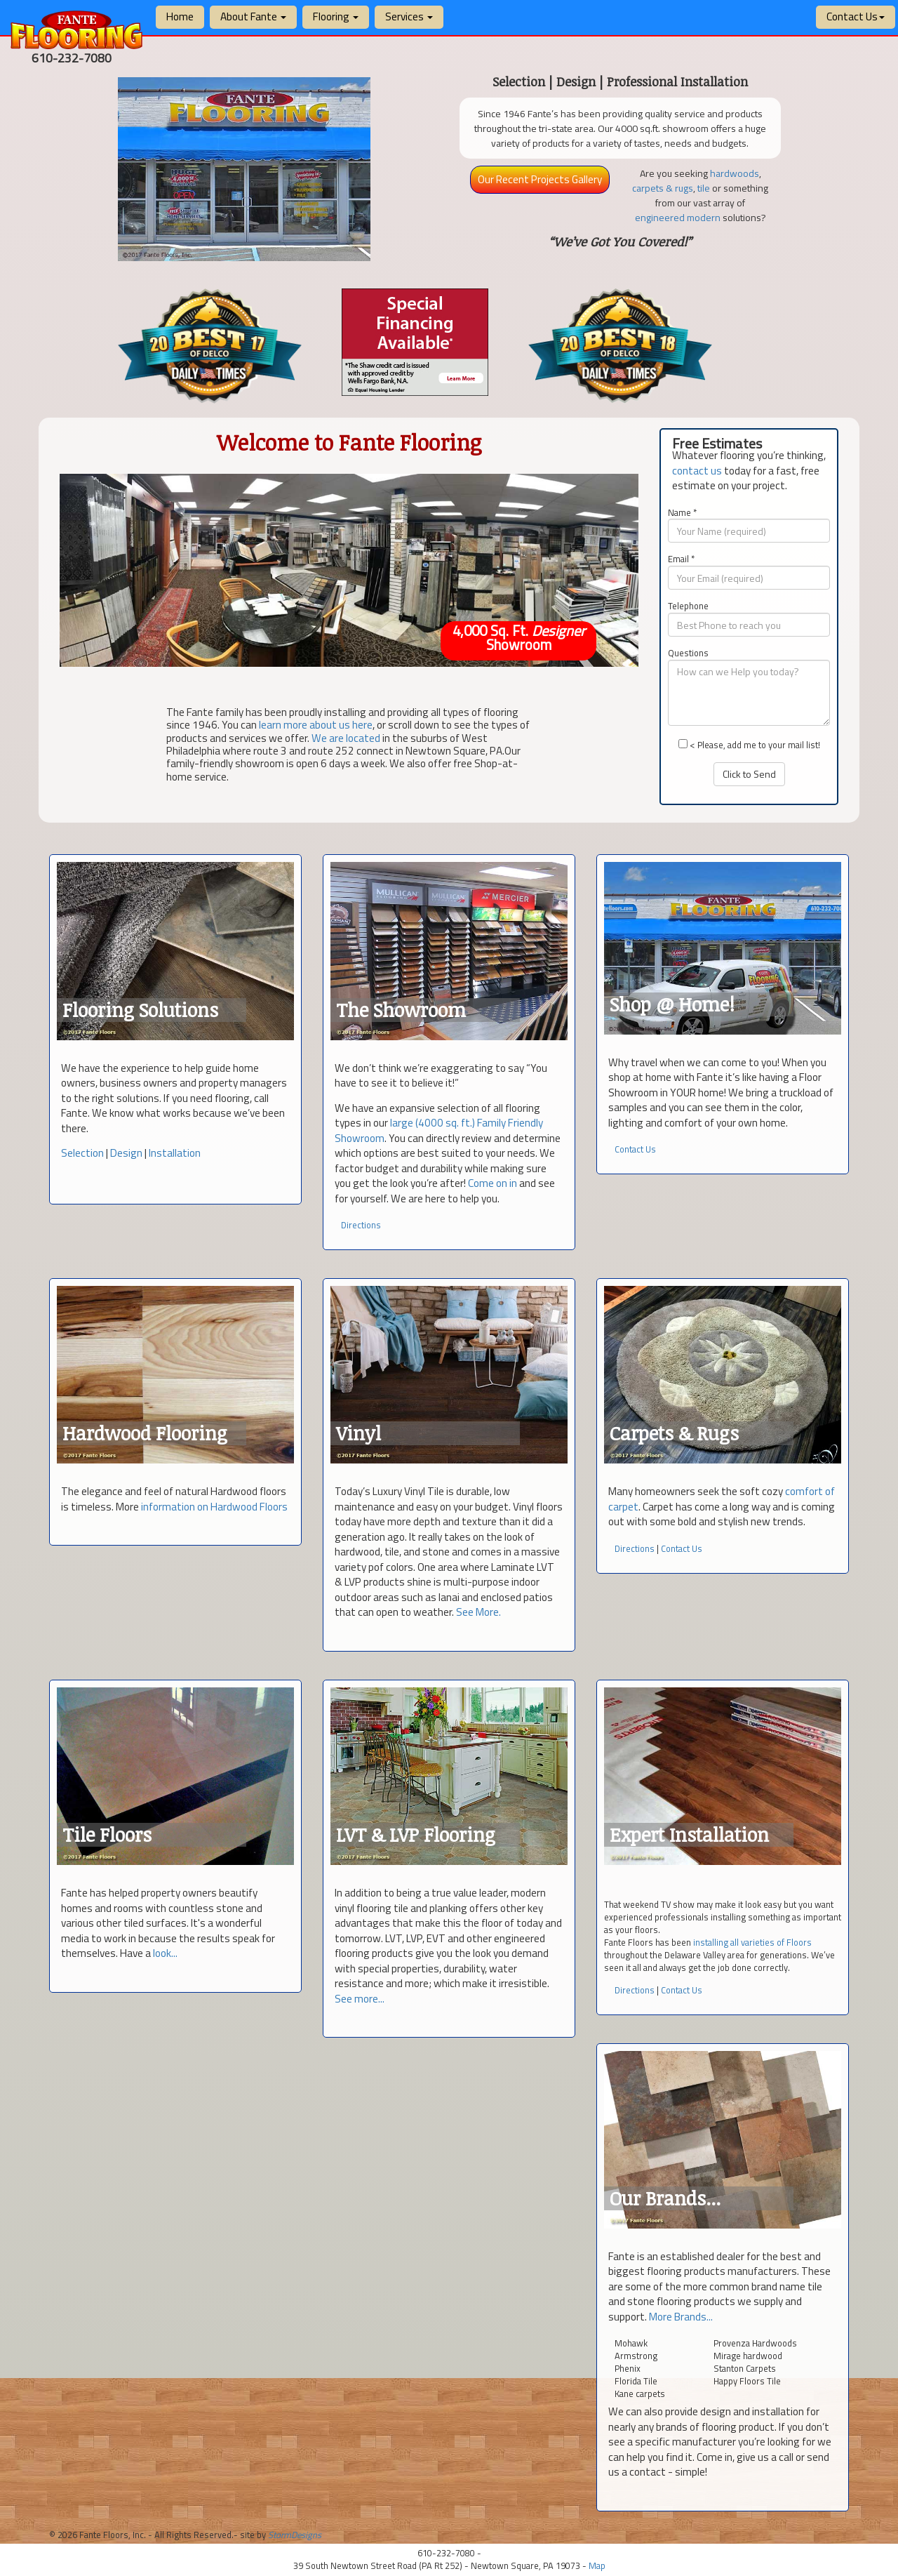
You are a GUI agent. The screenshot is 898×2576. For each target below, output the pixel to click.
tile (703, 187)
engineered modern (678, 217)
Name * (682, 513)
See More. (478, 1612)
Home (180, 16)
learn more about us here (316, 725)
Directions (361, 1225)
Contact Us (635, 1149)
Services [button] (409, 16)
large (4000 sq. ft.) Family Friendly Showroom (439, 1130)
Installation (175, 1153)
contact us (697, 471)
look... (165, 1953)
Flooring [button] (335, 16)
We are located (345, 737)
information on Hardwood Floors (214, 1507)
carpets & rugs (662, 187)
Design (126, 1153)
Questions (688, 653)
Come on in (492, 1183)
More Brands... (681, 2317)
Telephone (688, 606)
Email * (681, 559)
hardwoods (734, 173)
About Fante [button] (253, 16)
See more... (359, 1999)
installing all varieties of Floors (752, 1942)
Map (597, 2565)
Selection (82, 1153)
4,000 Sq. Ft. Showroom (519, 638)
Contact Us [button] (855, 16)
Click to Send (749, 773)
